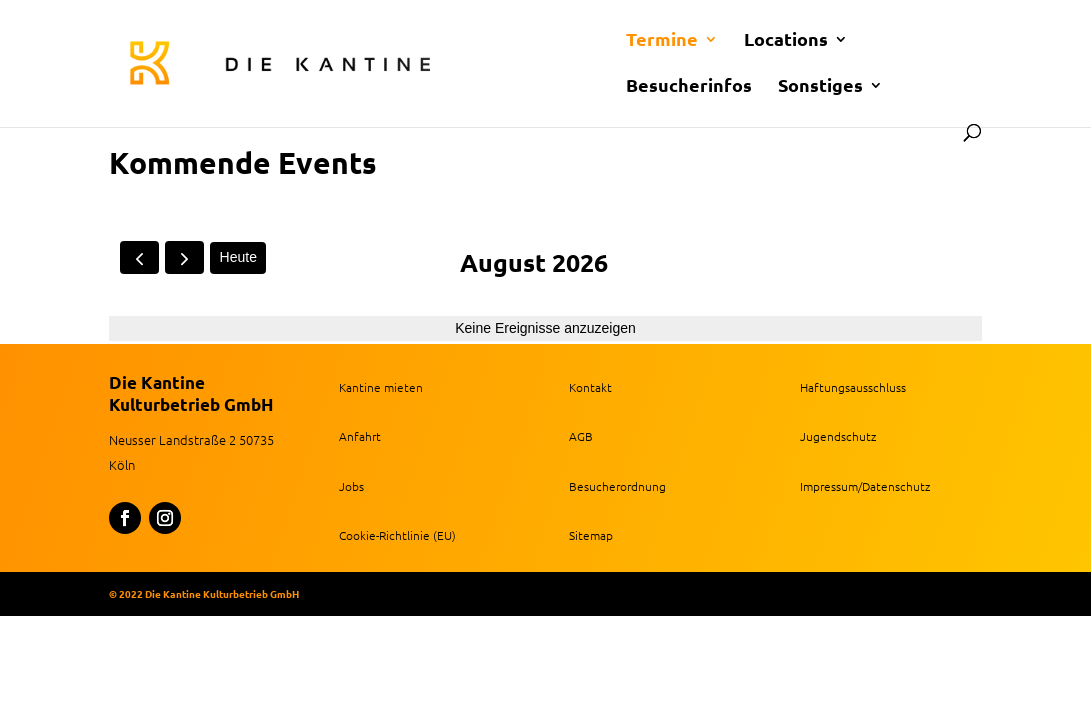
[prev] (139, 257)
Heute (238, 257)
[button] (125, 518)
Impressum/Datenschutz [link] (865, 486)
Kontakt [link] (590, 387)
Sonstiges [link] (820, 87)
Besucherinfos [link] (689, 87)
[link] (510, 61)
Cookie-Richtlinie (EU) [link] (397, 535)
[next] (184, 257)
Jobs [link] (351, 486)
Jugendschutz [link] (838, 436)
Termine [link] (662, 41)
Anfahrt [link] (360, 436)
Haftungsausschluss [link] (853, 387)
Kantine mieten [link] (381, 387)
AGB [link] (581, 436)
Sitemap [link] (591, 535)
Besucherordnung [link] (617, 486)
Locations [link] (786, 41)
